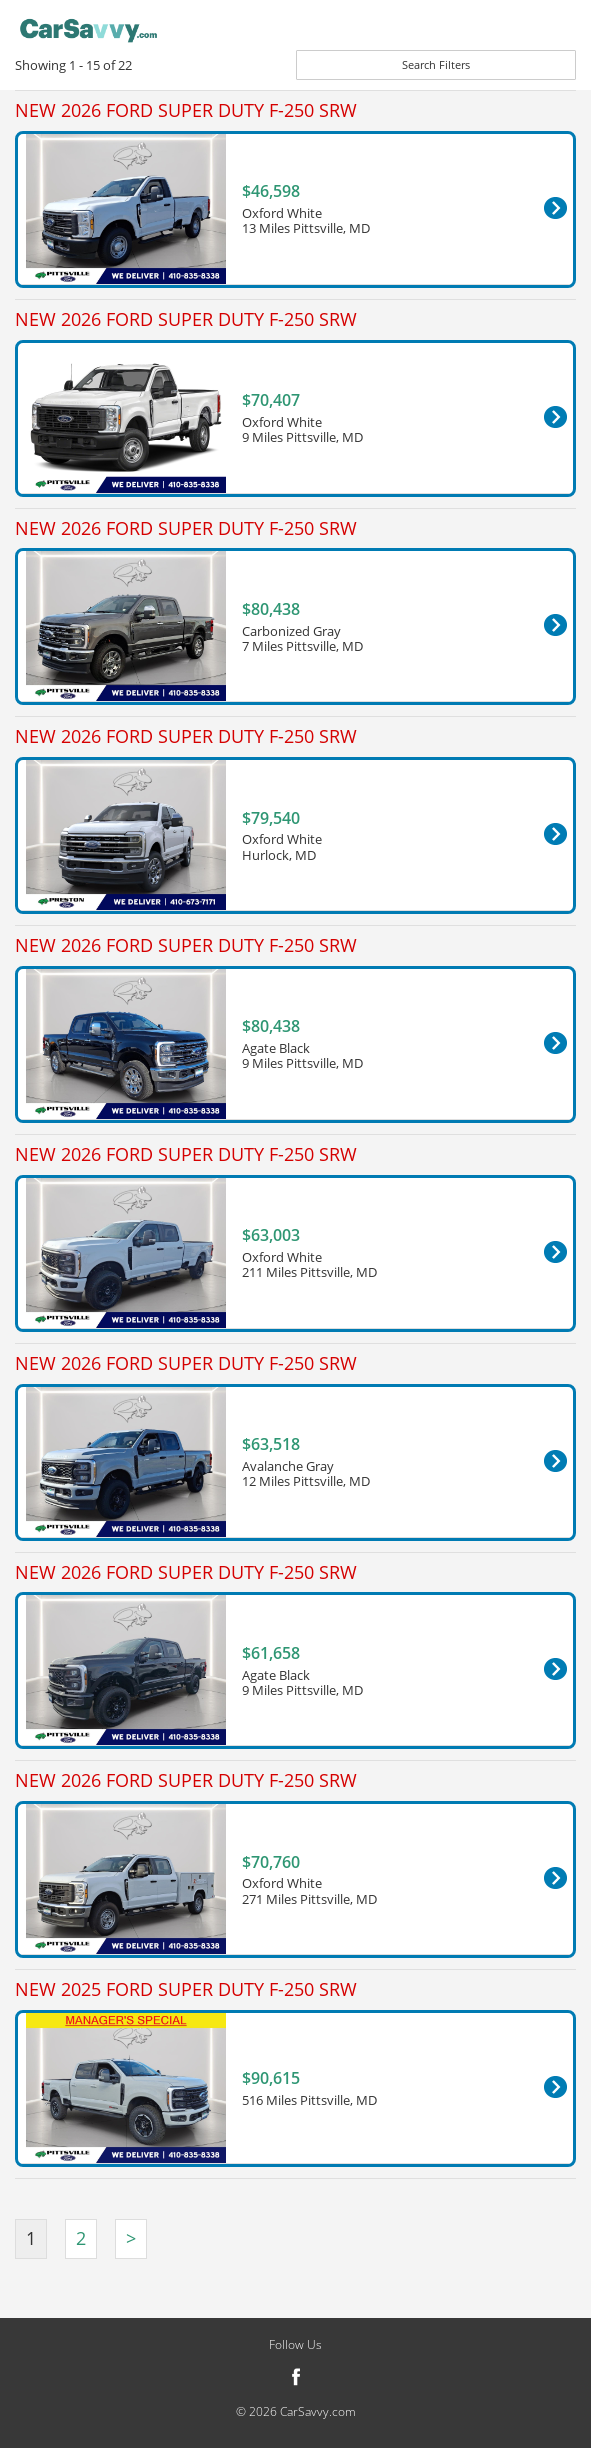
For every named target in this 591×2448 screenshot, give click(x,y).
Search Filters (436, 64)
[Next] (131, 2239)
